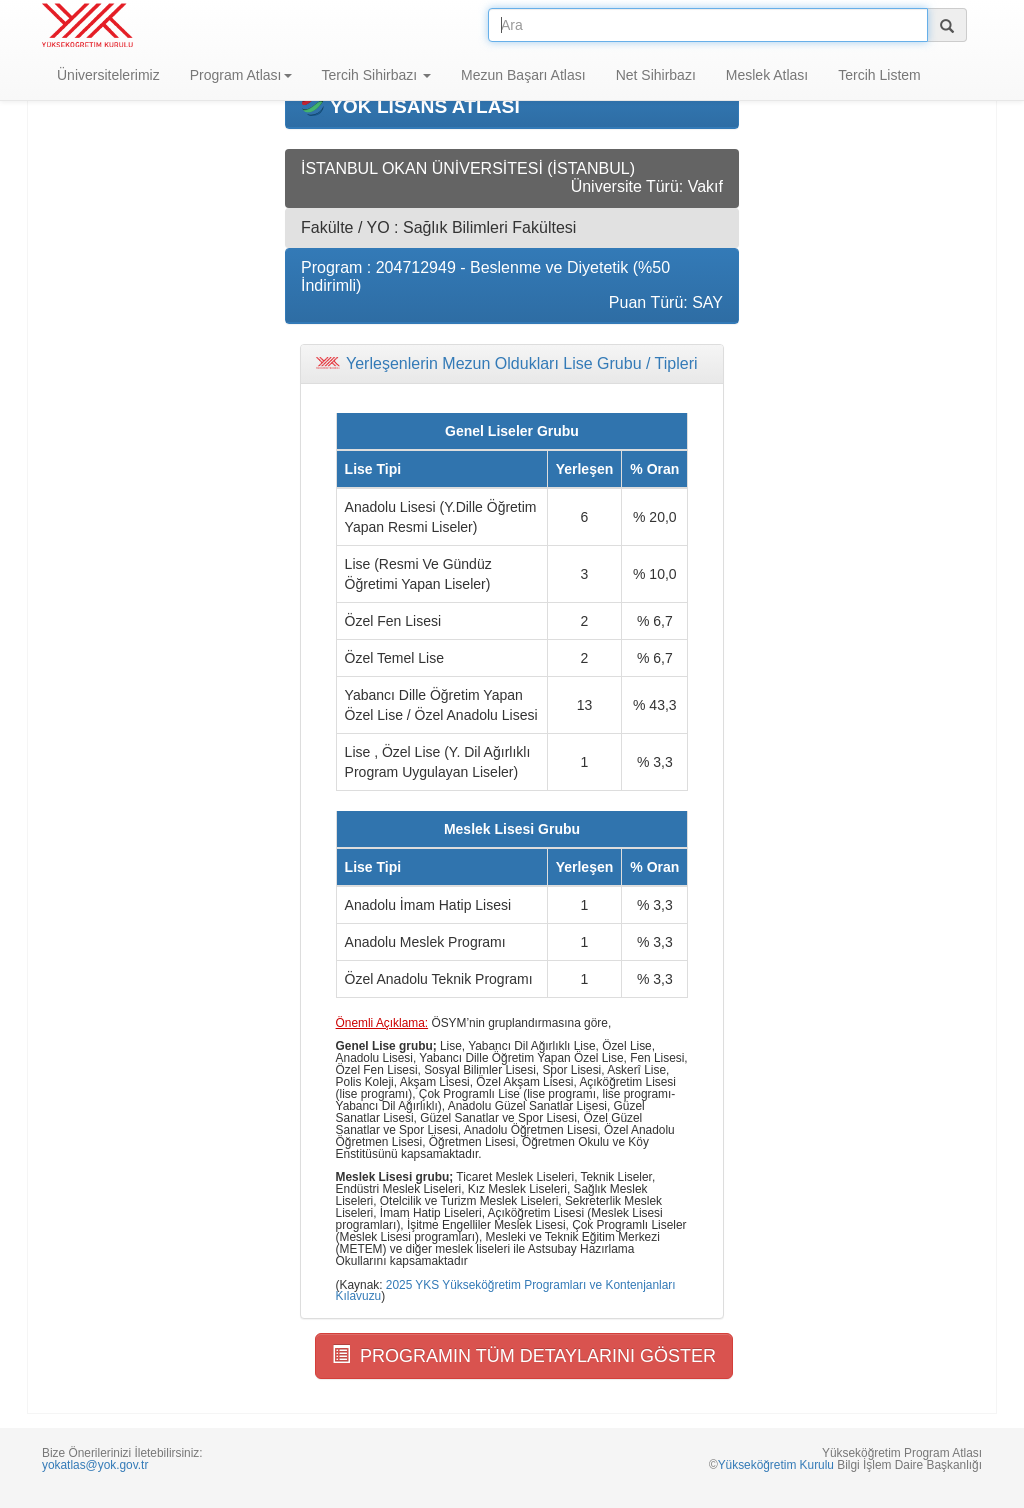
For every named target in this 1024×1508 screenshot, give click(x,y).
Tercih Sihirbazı (377, 75)
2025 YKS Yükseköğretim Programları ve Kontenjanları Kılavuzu (506, 1291)
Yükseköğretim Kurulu (776, 1465)
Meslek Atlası (767, 75)
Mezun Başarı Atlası (523, 75)
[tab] (512, 364)
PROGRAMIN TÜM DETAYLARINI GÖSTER (524, 1355)
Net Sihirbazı (656, 75)
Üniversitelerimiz (108, 75)
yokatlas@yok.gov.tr (95, 1465)
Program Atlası (241, 75)
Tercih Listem (879, 75)
